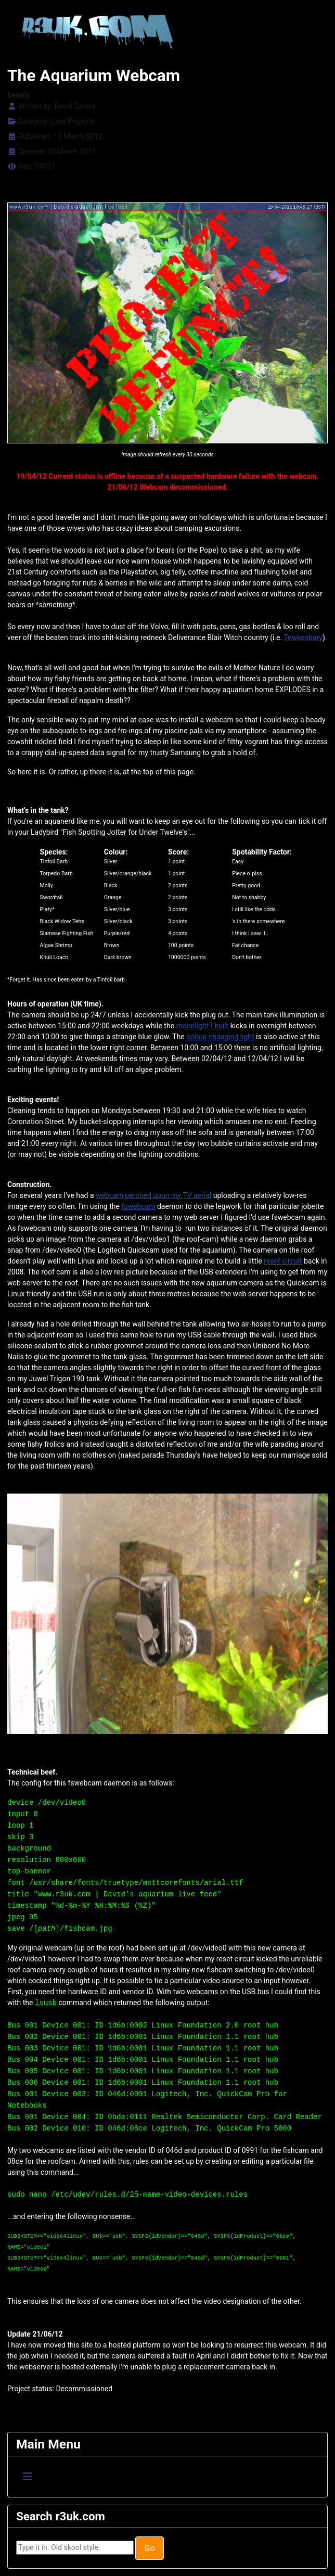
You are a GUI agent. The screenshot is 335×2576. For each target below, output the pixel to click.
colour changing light (220, 1036)
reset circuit (283, 1261)
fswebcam (138, 1206)
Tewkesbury (303, 637)
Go (149, 2548)
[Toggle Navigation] (27, 2476)
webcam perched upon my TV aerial (153, 1195)
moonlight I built (202, 1026)
